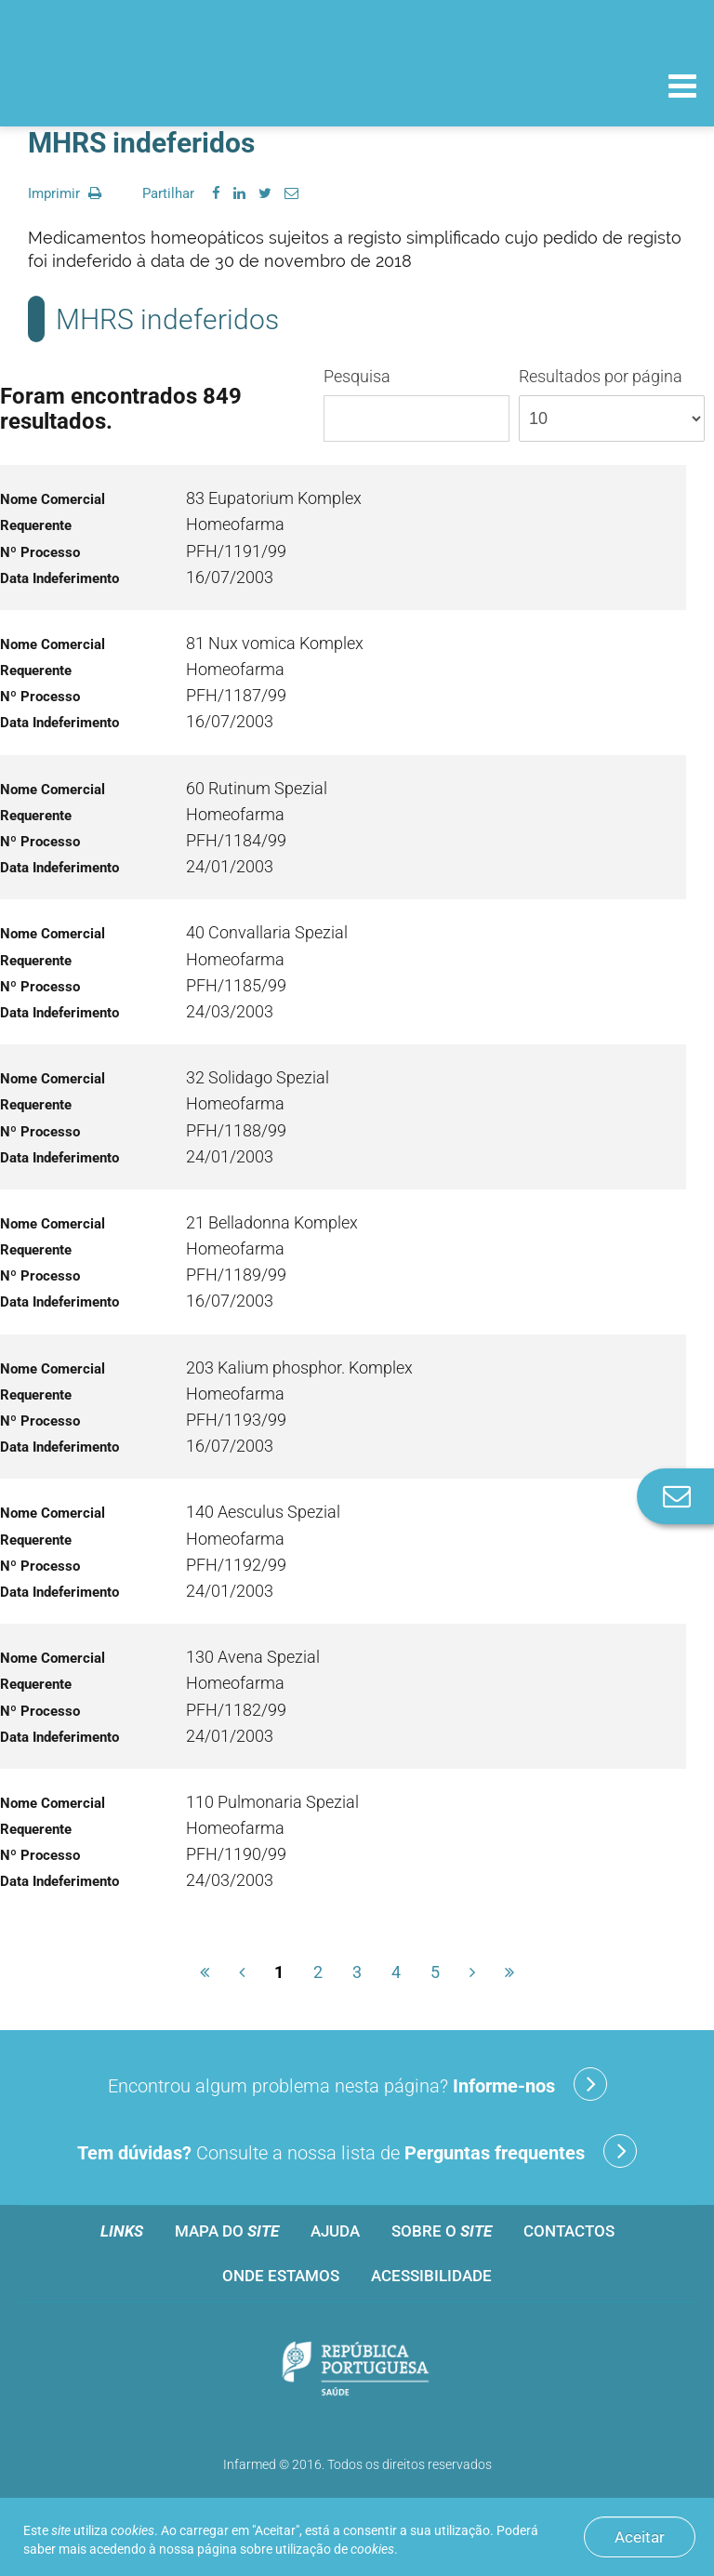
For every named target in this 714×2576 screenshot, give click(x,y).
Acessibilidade (431, 2275)
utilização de (334, 2549)
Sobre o (441, 2231)
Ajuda (335, 2231)
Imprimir (64, 193)
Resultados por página (612, 404)
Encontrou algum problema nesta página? (357, 2084)
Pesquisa (416, 404)
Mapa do (227, 2231)
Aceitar (640, 2537)
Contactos (569, 2231)
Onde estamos (280, 2275)
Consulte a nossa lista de (357, 2151)
